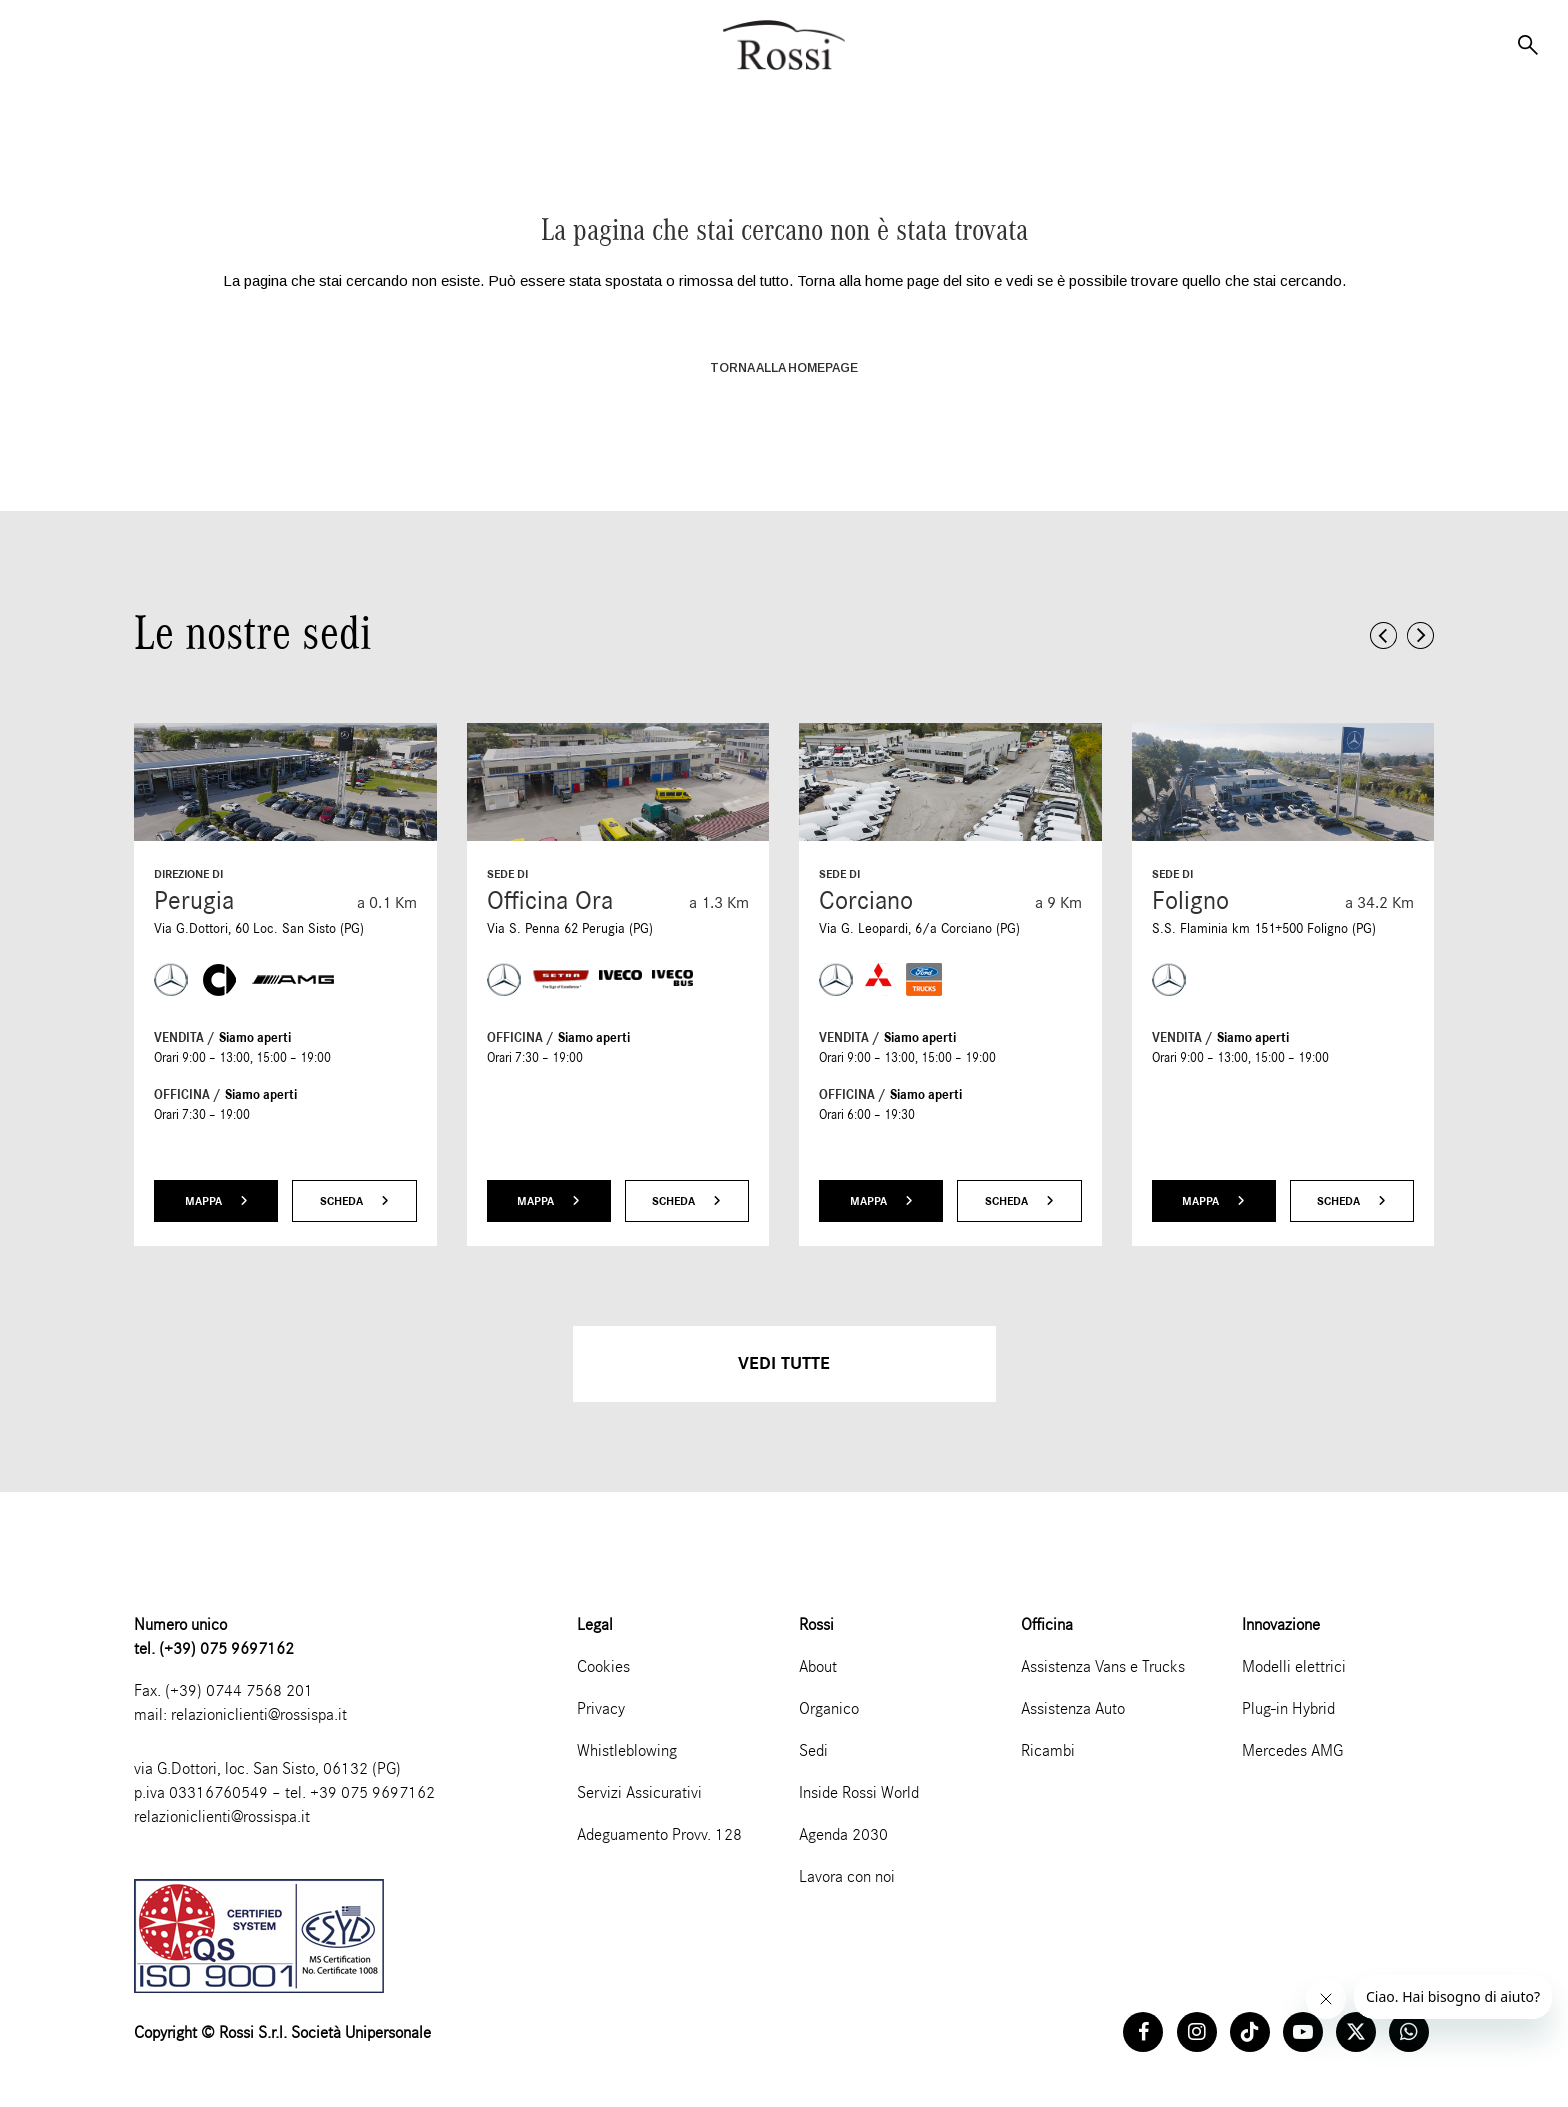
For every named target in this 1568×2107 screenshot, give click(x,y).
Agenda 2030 (843, 1834)
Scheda (354, 1201)
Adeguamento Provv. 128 (659, 1834)
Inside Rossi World (859, 1792)
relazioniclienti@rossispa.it (259, 1714)
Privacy (601, 1708)
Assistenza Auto (1073, 1708)
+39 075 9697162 (372, 1792)
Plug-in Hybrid (1288, 1708)
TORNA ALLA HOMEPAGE (784, 368)
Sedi (813, 1750)
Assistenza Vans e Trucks (1103, 1666)
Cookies (603, 1666)
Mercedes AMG (1292, 1750)
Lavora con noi (847, 1876)
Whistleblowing (627, 1750)
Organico (829, 1708)
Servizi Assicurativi (639, 1792)
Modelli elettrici (1294, 1666)
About (818, 1666)
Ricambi (1048, 1750)
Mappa (216, 1201)
